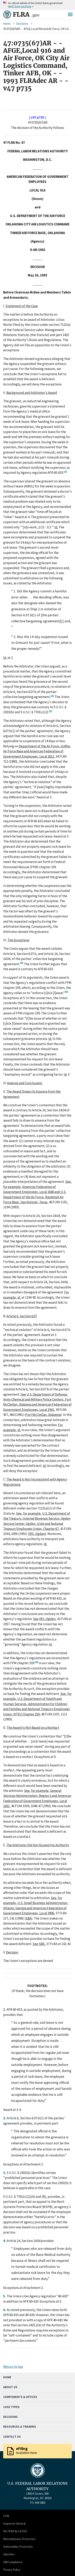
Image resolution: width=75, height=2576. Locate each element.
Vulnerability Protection (18, 2546)
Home (7, 23)
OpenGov (9, 2554)
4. (5, 2241)
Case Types (11, 2407)
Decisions (22, 23)
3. (5, 2172)
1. (5, 2009)
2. (5, 2118)
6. (5, 2310)
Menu (70, 14)
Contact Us (12, 2436)
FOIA (6, 2516)
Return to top (13, 2366)
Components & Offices (20, 2397)
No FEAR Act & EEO (15, 2531)
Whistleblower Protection (19, 2539)
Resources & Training (19, 2426)
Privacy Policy (11, 2570)
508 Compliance (12, 2562)
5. (5, 2296)
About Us (10, 2387)
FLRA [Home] (26, 14)
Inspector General (14, 2523)
